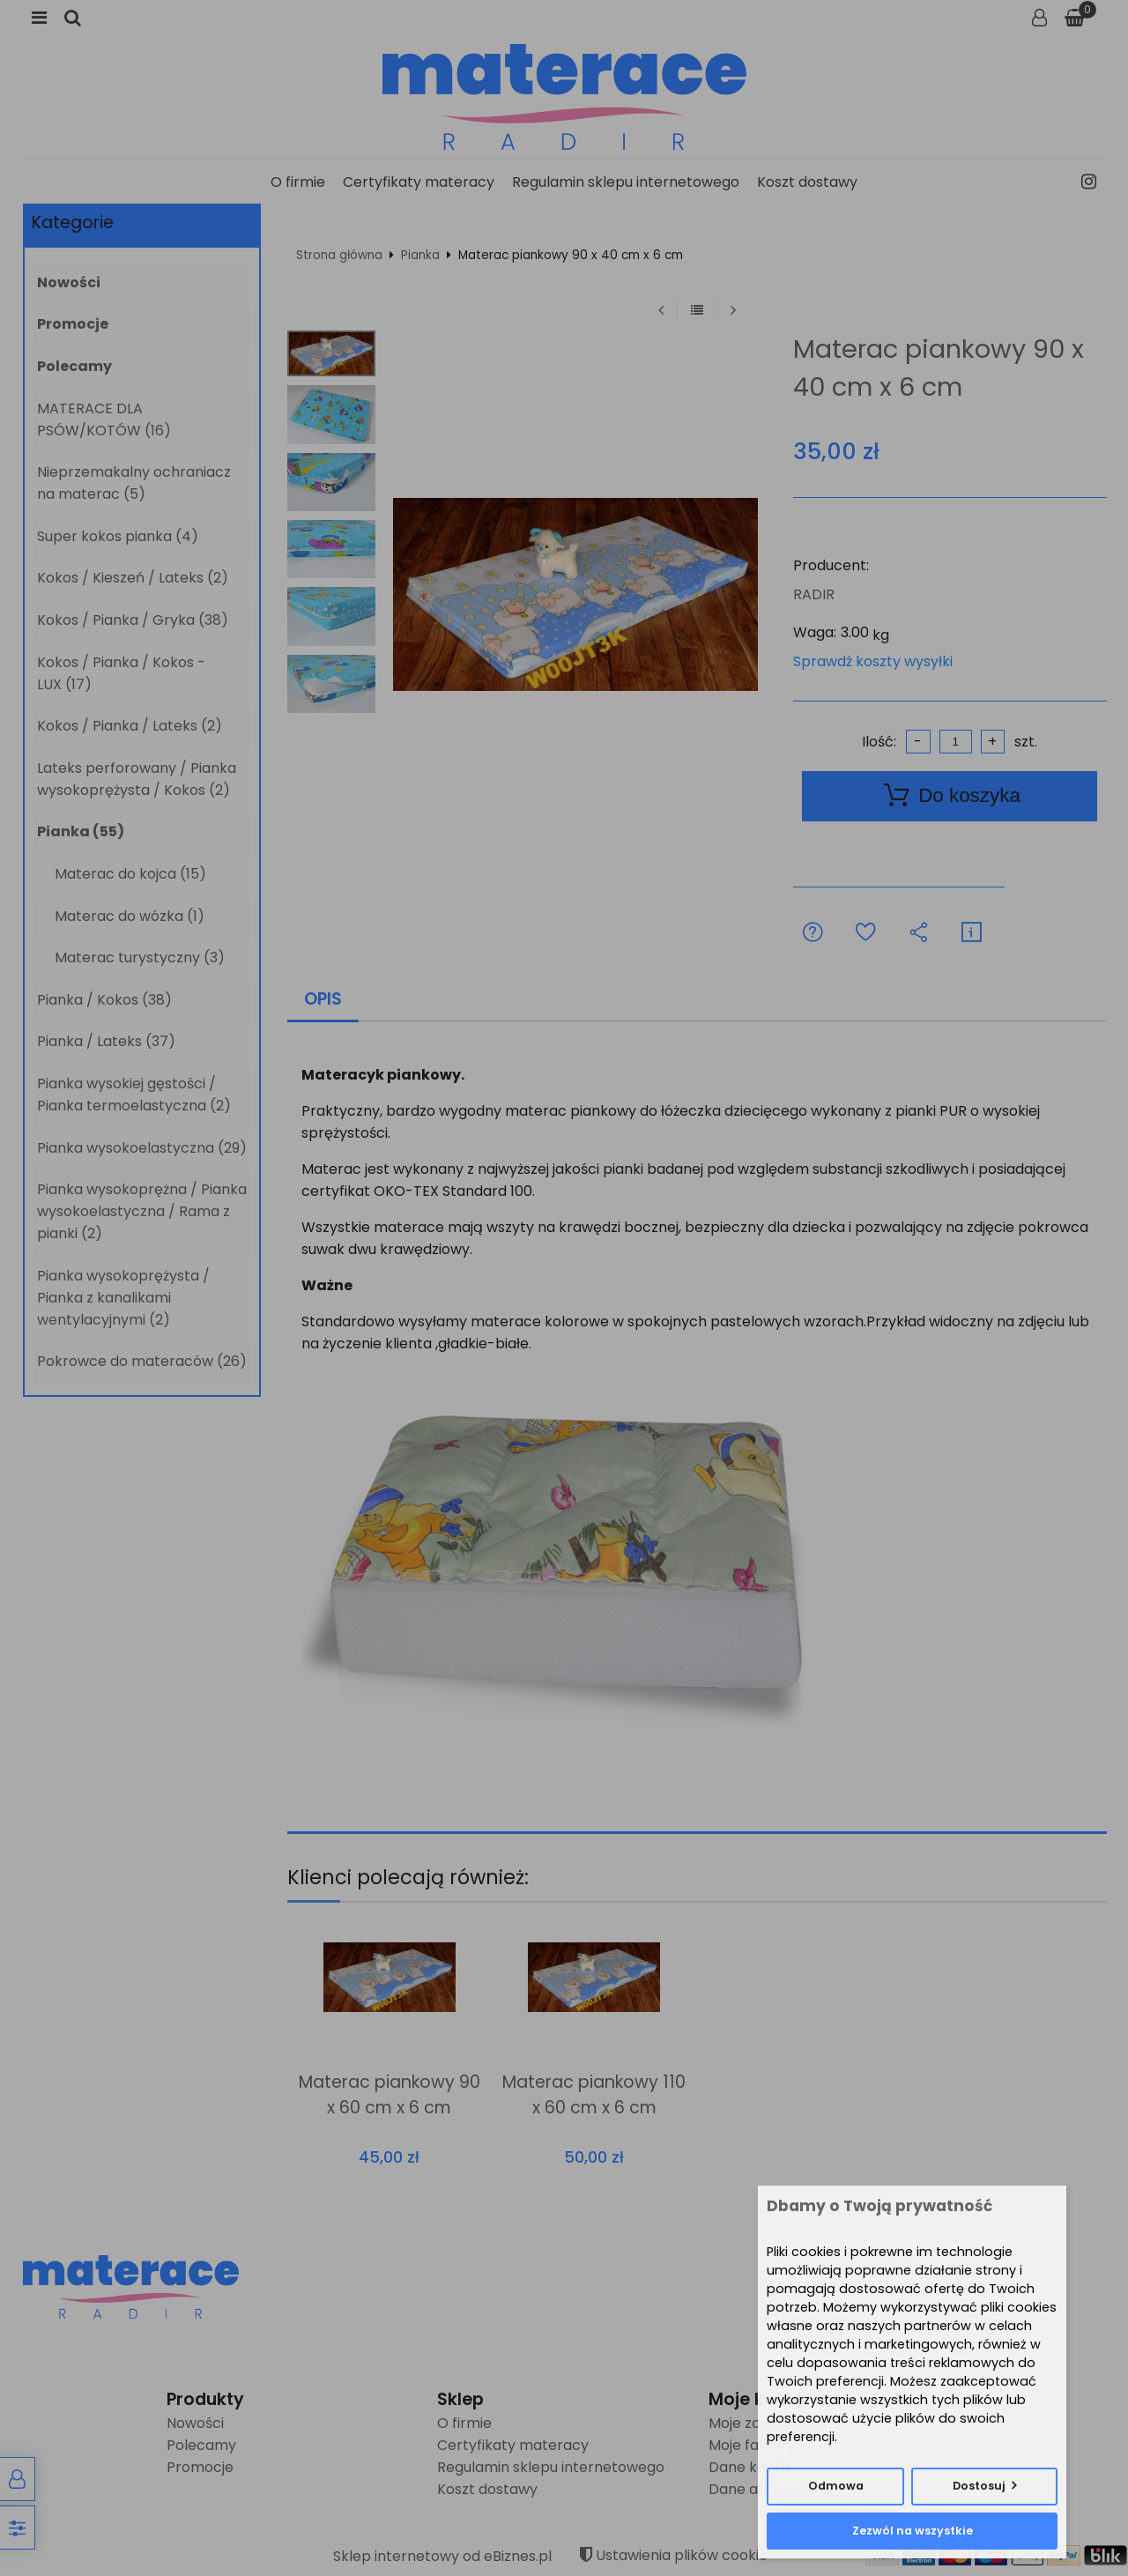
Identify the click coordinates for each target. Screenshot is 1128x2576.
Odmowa (836, 2485)
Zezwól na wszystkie (912, 2530)
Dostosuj (979, 2485)
